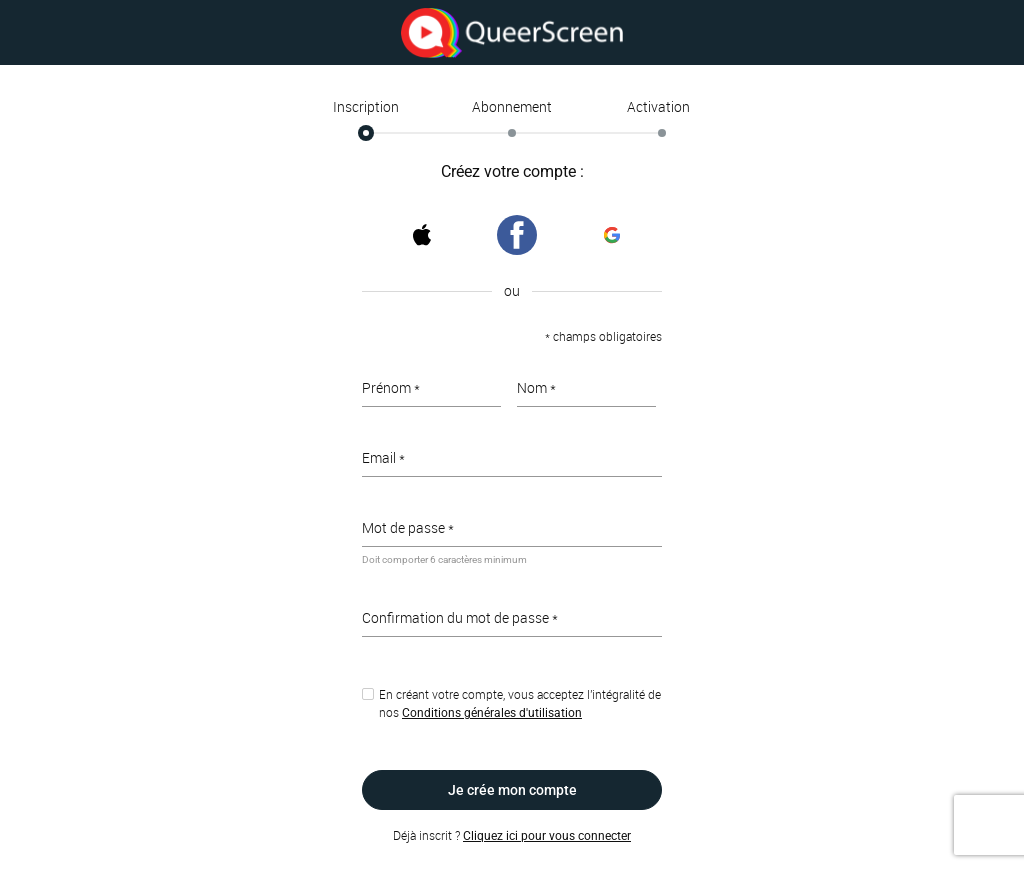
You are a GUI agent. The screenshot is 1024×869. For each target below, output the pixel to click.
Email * (383, 457)
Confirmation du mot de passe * (460, 617)
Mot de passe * (408, 527)
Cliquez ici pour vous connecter (547, 836)
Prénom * (391, 387)
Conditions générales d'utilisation (492, 713)
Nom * (536, 387)
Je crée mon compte (512, 790)
